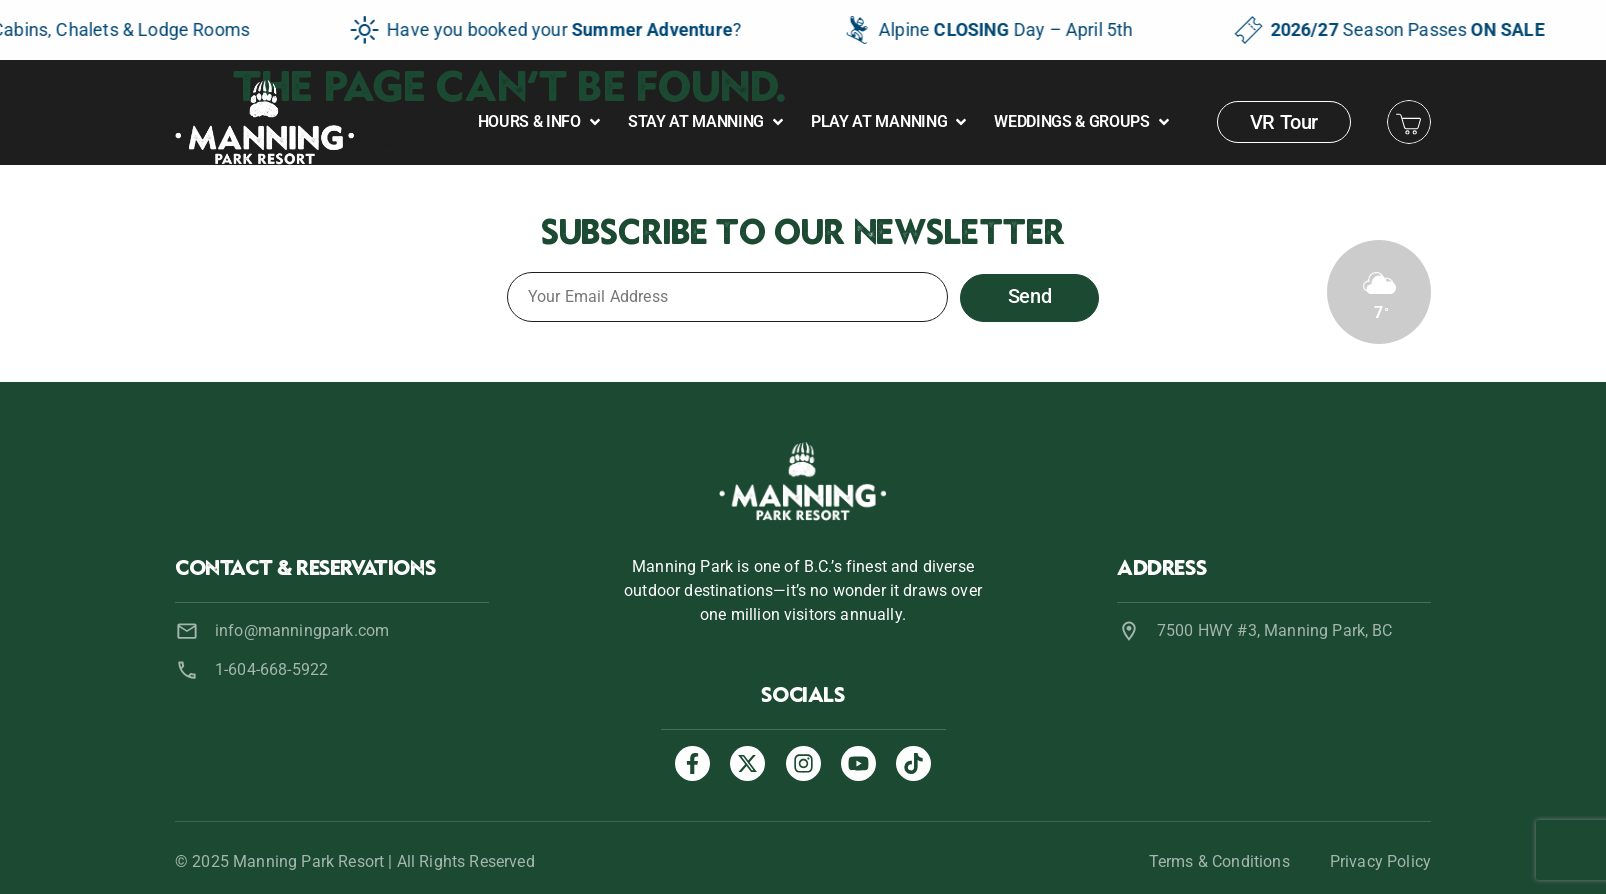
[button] (541, 122)
